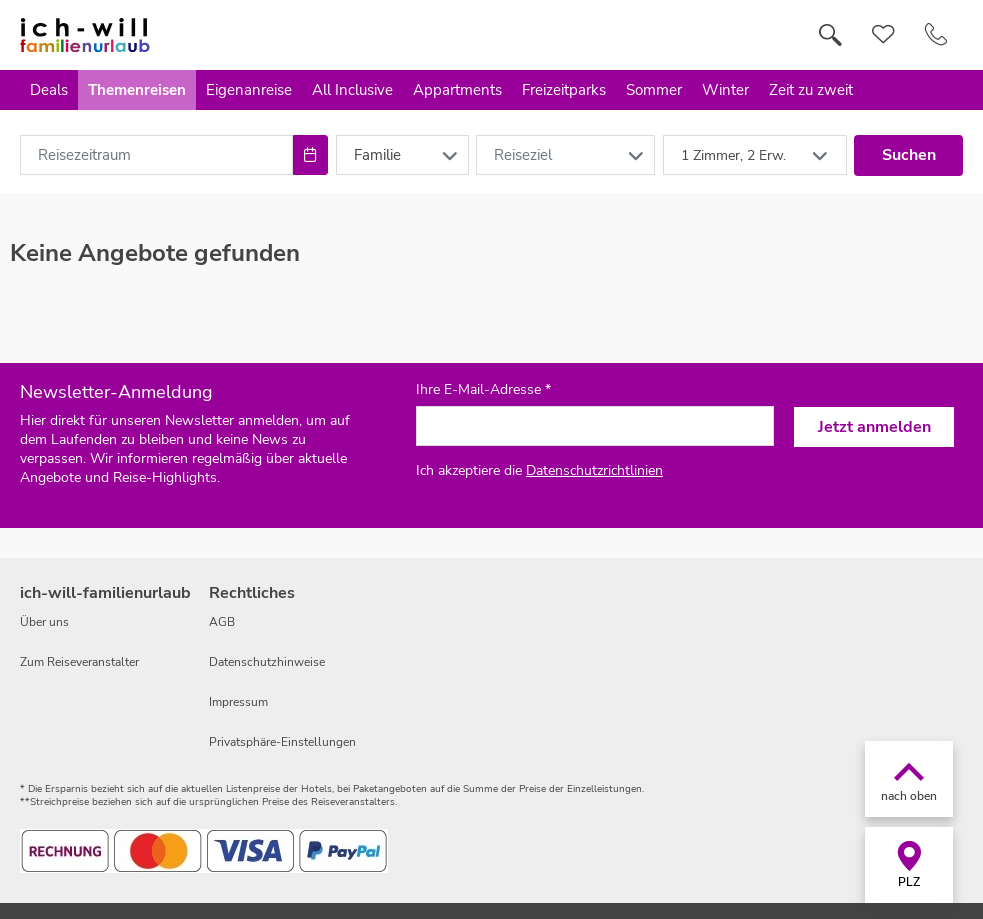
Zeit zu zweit (811, 90)
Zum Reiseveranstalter (79, 662)
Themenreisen (137, 90)
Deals (49, 90)
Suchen (909, 155)
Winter (725, 90)
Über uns (44, 622)
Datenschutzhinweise (267, 662)
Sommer (654, 90)
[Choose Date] (310, 155)
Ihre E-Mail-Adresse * (483, 390)
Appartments (457, 90)
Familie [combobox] (377, 155)
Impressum (238, 702)
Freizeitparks (564, 90)
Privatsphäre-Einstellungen (282, 742)
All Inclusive (352, 90)
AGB (222, 622)
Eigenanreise (249, 90)
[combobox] (156, 155)
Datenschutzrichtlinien (594, 470)
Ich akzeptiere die (539, 470)
